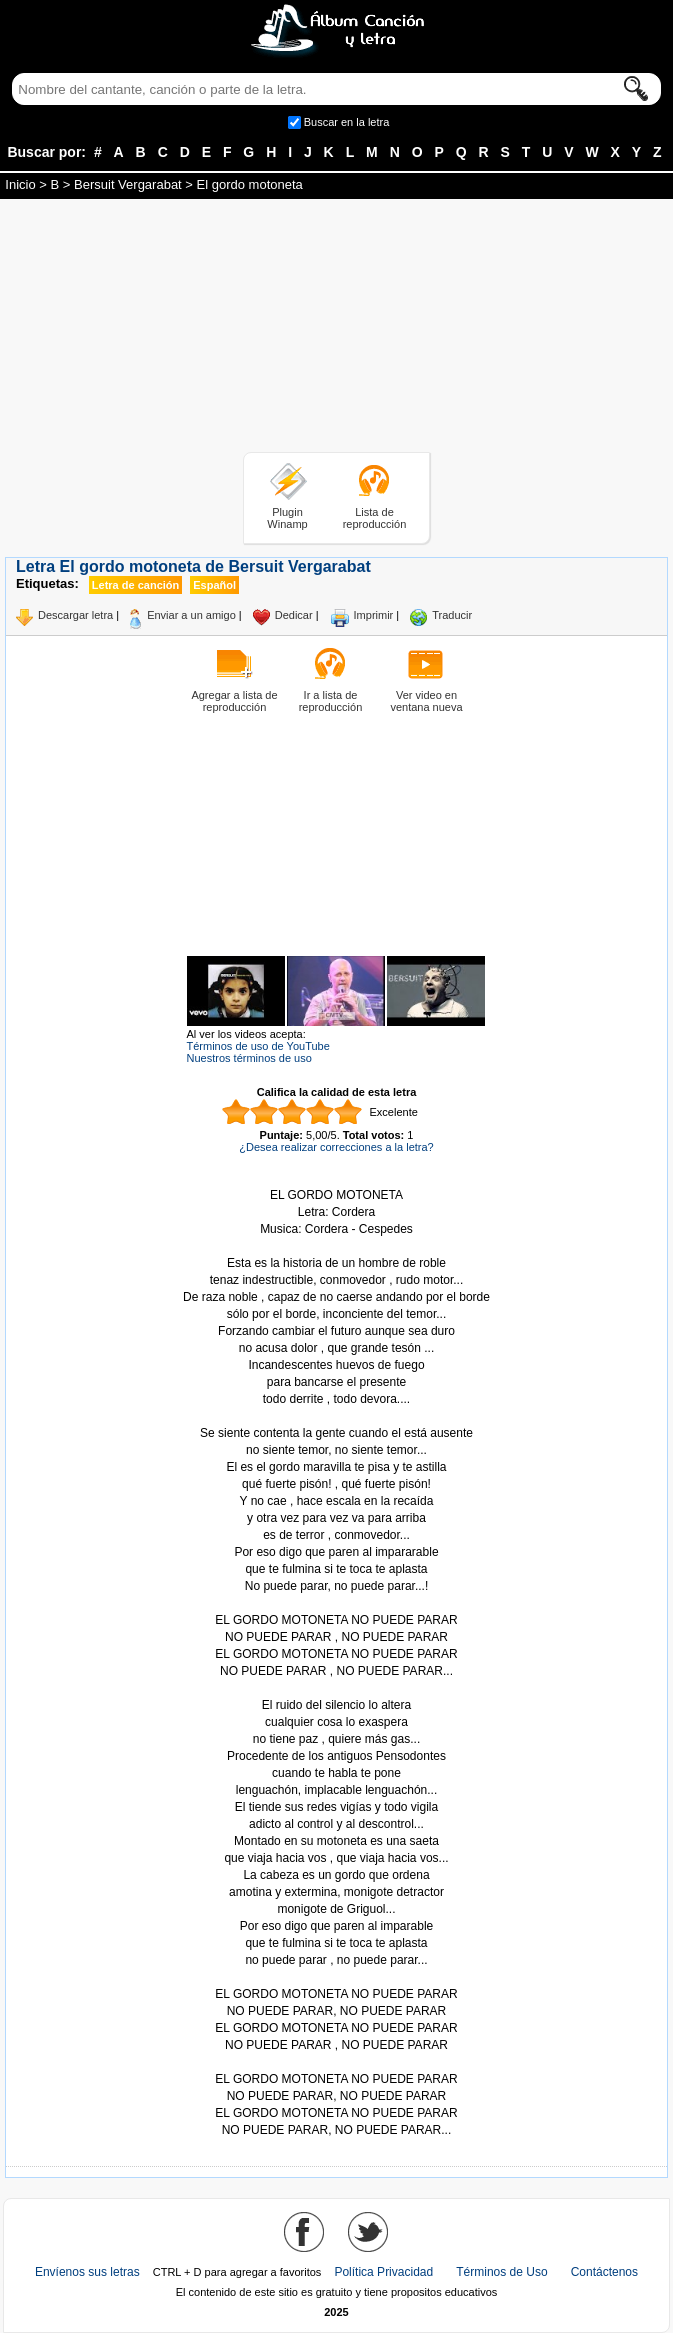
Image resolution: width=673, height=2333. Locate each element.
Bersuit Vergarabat (128, 184)
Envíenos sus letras (87, 2272)
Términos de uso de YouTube (258, 1046)
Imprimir (374, 615)
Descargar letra (75, 615)
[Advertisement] (337, 329)
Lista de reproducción (375, 518)
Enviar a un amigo (191, 615)
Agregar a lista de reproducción (234, 701)
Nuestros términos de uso (249, 1058)
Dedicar (294, 615)
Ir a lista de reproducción (331, 701)
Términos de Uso (501, 2272)
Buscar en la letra (347, 122)
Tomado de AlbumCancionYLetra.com (337, 2062)
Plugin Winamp (287, 518)
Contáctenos (604, 2272)
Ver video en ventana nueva (426, 701)
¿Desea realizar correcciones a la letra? (336, 1147)
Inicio (20, 184)
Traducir (452, 615)
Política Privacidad (383, 2272)
